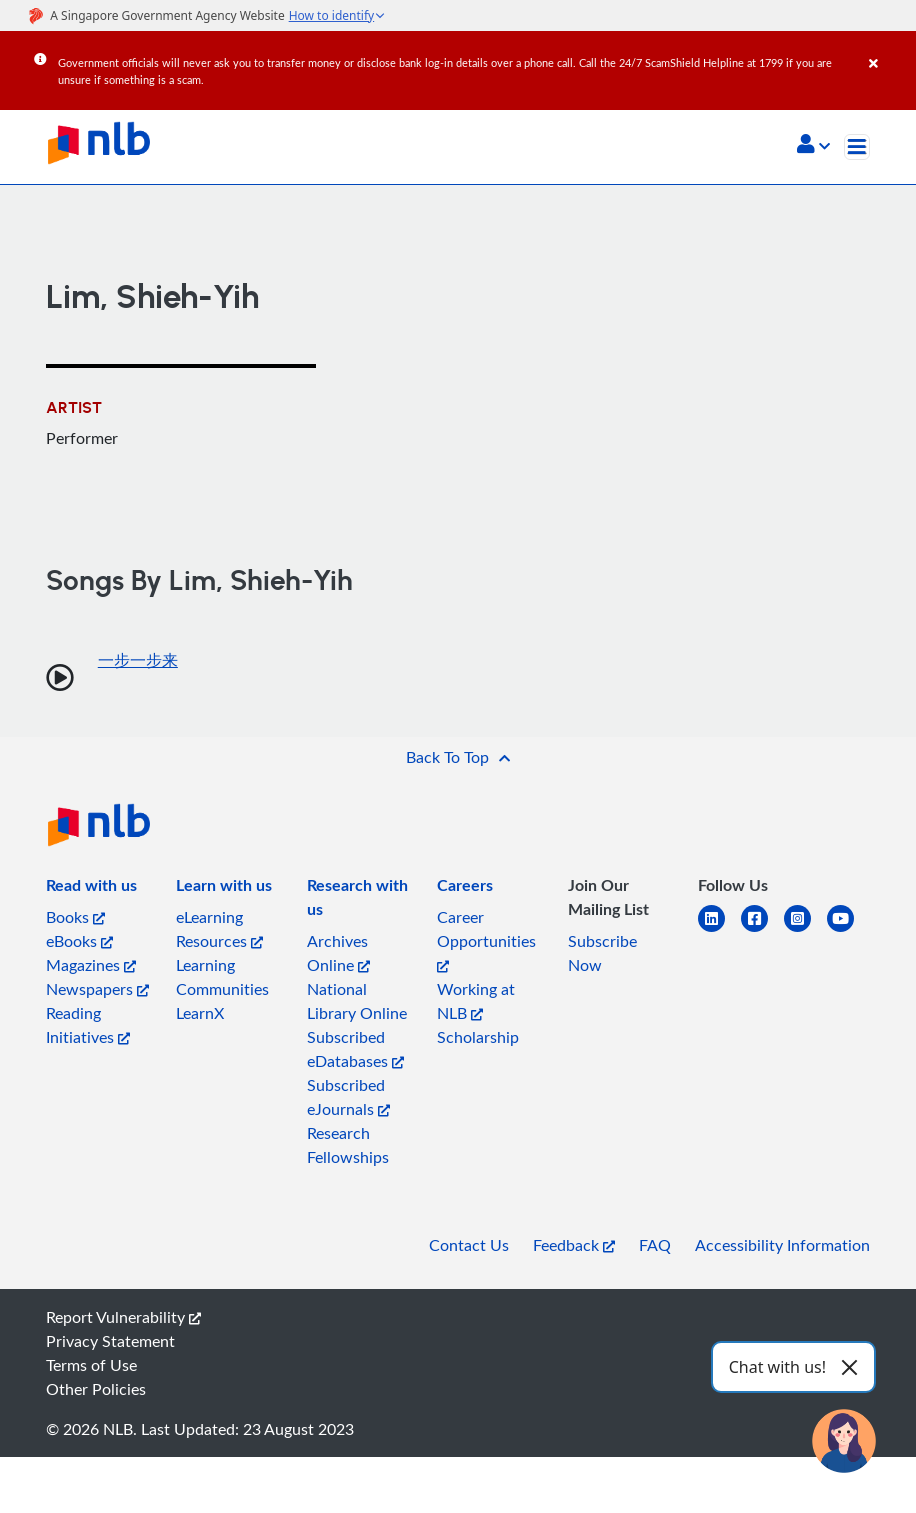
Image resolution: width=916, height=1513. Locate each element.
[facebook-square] (762, 930)
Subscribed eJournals (348, 1097)
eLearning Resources (219, 929)
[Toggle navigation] (857, 147)
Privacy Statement (110, 1341)
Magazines (91, 965)
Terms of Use (91, 1365)
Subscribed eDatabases (355, 1049)
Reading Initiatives (88, 1025)
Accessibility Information (782, 1245)
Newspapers (97, 989)
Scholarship (478, 1037)
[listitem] (91, 889)
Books (75, 917)
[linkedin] (719, 930)
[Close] (889, 49)
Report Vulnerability (123, 1317)
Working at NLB (476, 1001)
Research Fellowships (348, 1145)
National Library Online (357, 1001)
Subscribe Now (602, 953)
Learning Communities (222, 977)
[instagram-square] (805, 930)
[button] (813, 146)
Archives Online (338, 953)
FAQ (655, 1245)
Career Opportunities (486, 939)
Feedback (574, 1245)
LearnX (200, 1013)
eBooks (79, 941)
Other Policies (96, 1389)
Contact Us (469, 1245)
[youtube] (848, 930)
